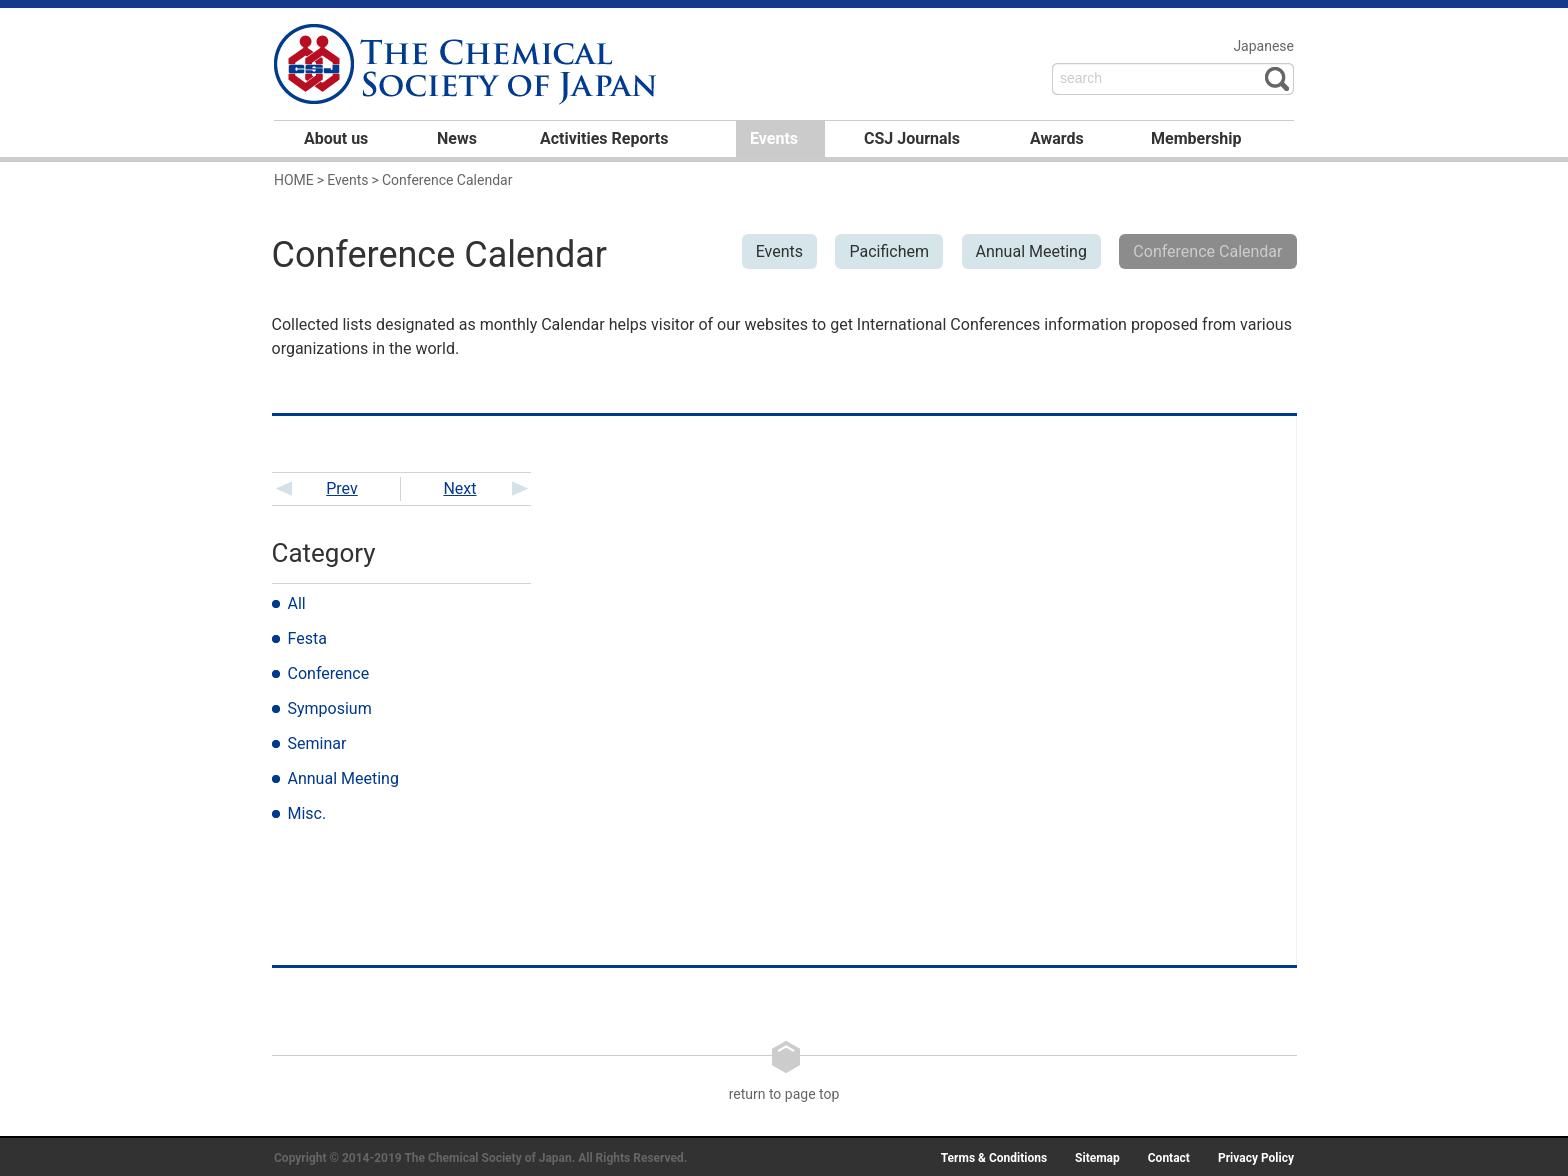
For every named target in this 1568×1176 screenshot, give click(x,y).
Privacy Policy (1256, 1158)
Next (459, 489)
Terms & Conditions (994, 1158)
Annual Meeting (343, 778)
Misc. (307, 813)
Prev (342, 489)
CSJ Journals (912, 138)
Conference (329, 673)
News (457, 138)
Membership (1196, 138)
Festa (307, 638)
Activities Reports (604, 138)
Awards (1057, 138)
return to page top (784, 1071)
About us (336, 138)
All (297, 603)
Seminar (317, 743)
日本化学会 (468, 66)
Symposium (330, 708)
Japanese (1263, 46)
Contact (1169, 1158)
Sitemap (1097, 1158)
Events (774, 138)
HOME (294, 180)
